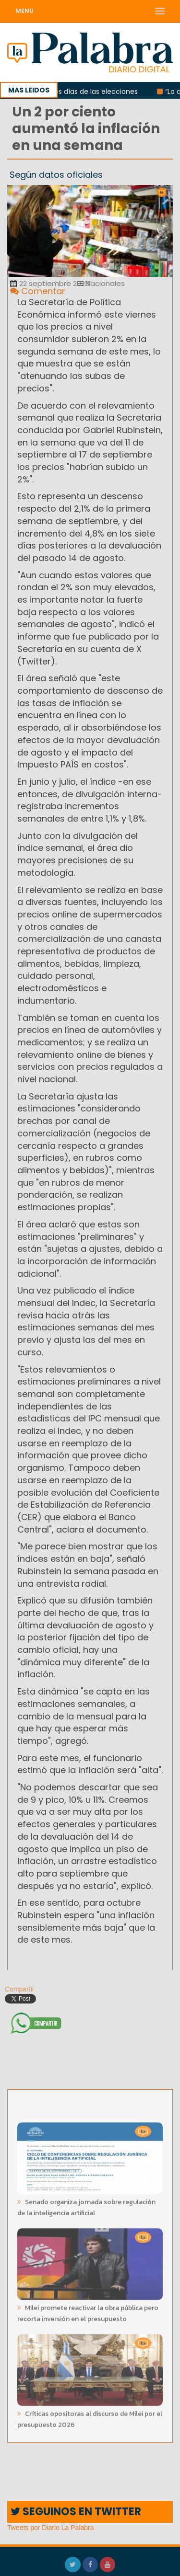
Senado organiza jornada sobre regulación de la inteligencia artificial (86, 2204)
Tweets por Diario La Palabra (50, 2527)
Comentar (37, 291)
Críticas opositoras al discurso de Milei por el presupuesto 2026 (89, 2416)
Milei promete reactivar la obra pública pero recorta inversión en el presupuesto (87, 2310)
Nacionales (101, 283)
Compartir (16, 1989)
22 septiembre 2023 (49, 283)
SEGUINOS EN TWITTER (76, 2511)
